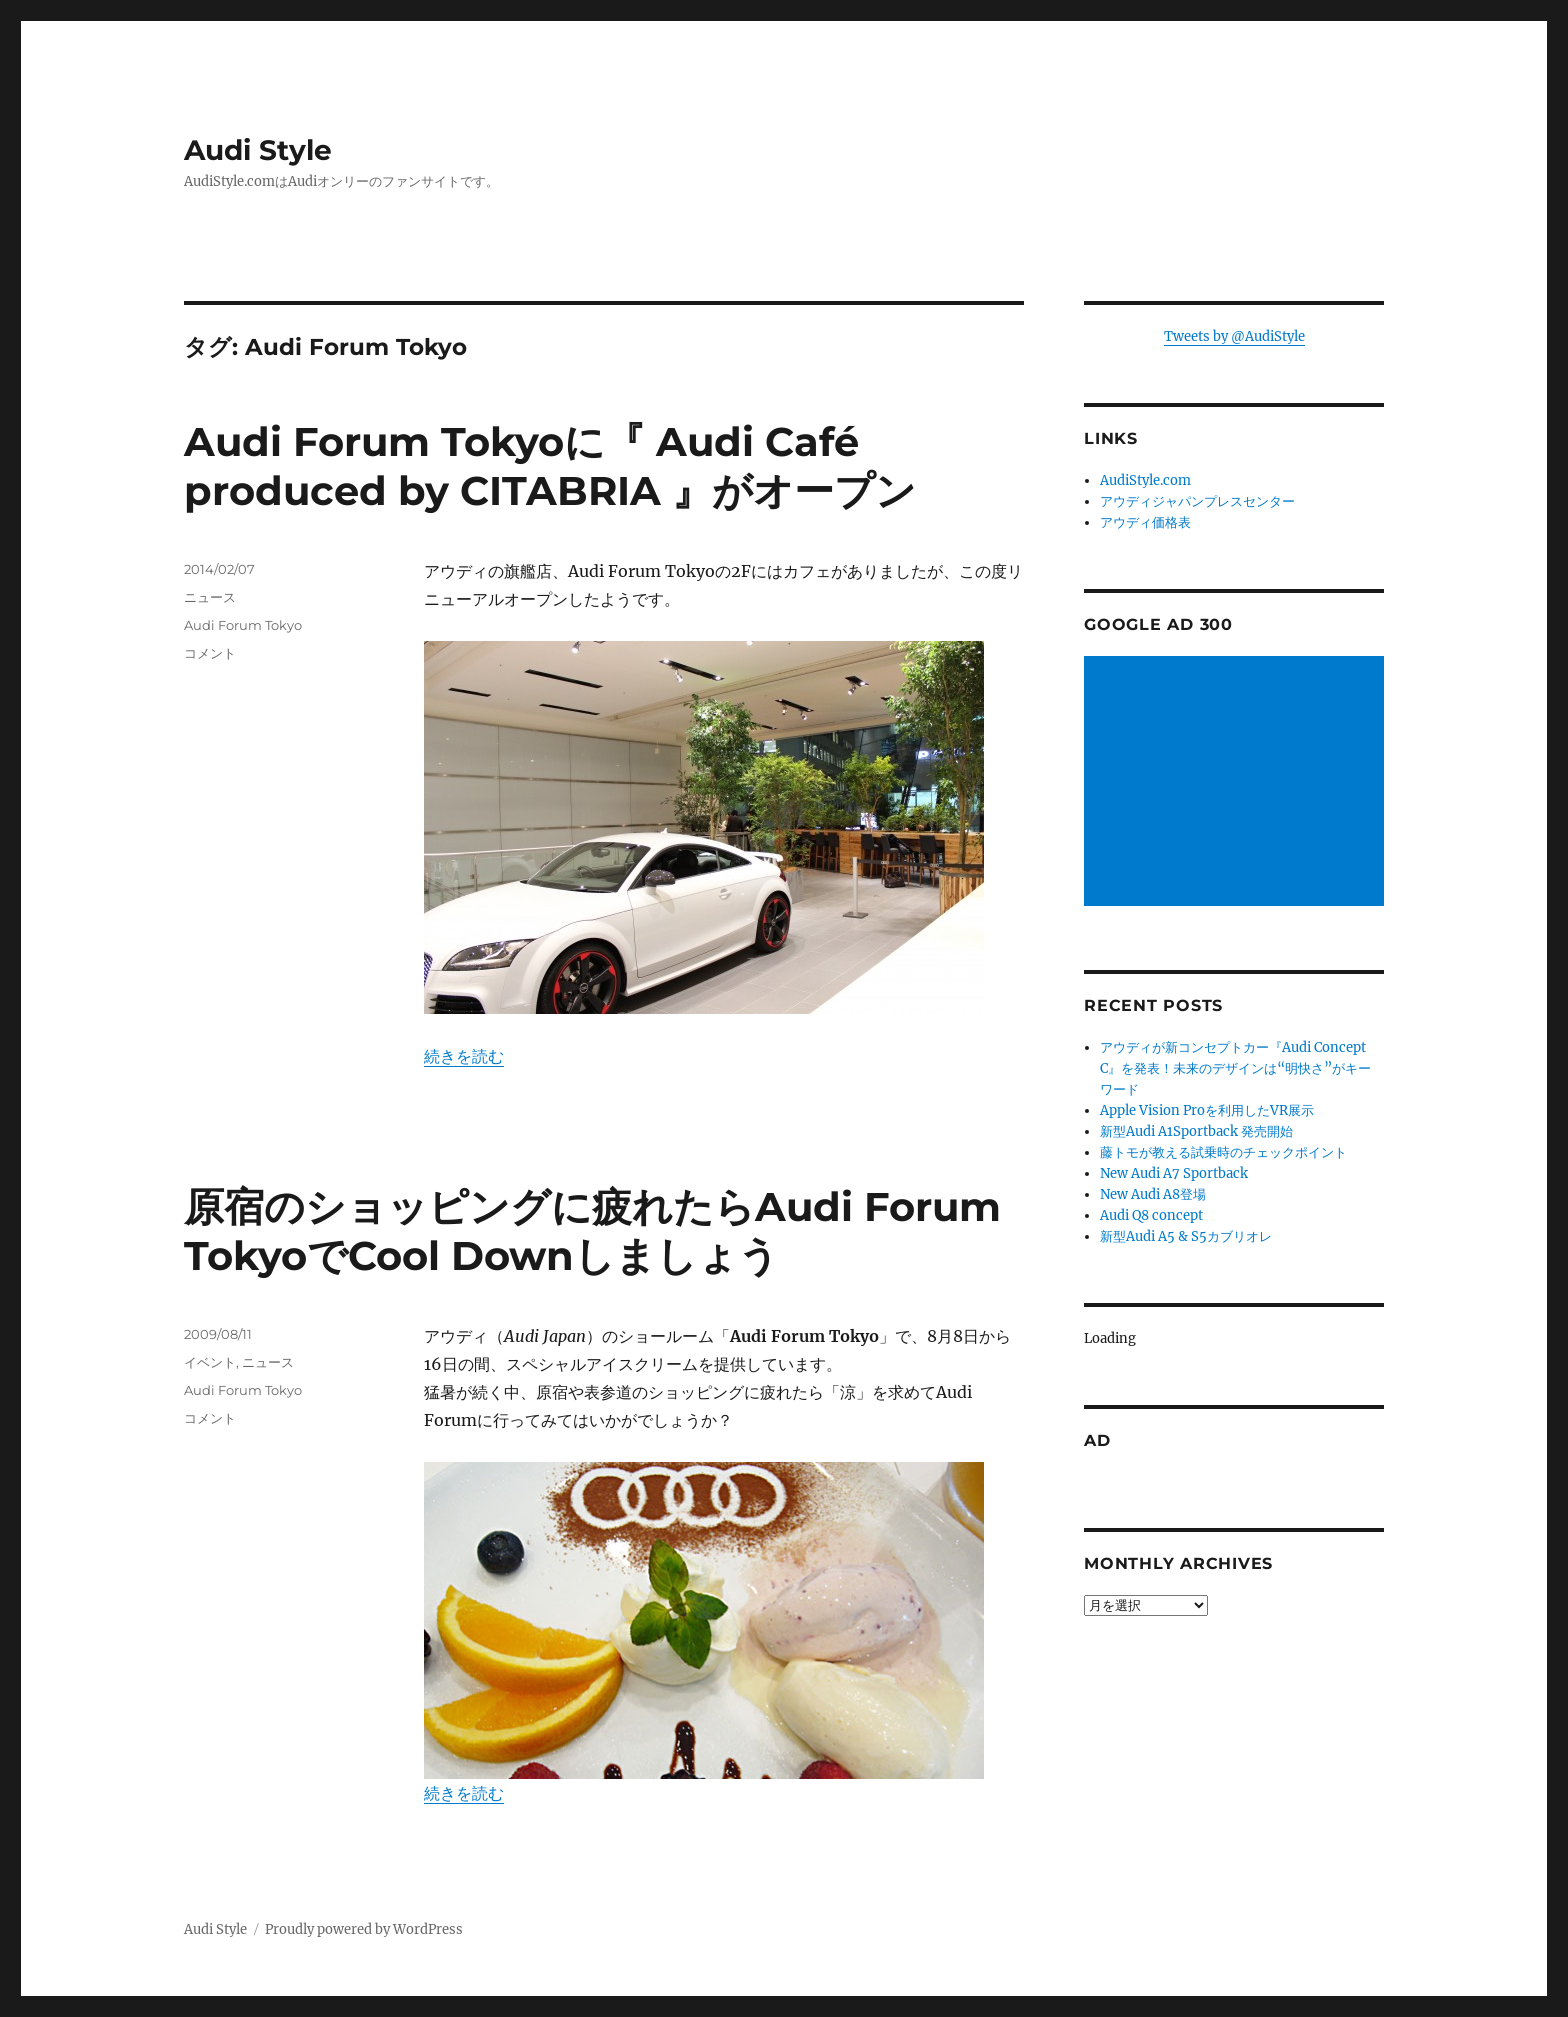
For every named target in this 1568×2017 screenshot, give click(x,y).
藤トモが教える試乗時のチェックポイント (1223, 1152)
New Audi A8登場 (1153, 1194)
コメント (210, 653)
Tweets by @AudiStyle (1234, 336)
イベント (210, 1362)
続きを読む (464, 1056)
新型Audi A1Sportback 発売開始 (1196, 1131)
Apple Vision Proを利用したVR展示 (1207, 1110)
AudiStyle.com (1145, 480)
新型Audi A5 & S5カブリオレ (1186, 1236)
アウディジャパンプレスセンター (1197, 501)
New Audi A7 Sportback (1174, 1173)
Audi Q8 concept (1151, 1215)
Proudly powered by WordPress (364, 1929)
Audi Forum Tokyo (243, 625)
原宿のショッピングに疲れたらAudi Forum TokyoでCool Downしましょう (592, 1231)
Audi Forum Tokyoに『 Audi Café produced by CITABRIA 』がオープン (550, 466)
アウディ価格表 (1145, 522)
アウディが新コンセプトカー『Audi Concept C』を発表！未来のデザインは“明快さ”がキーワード (1235, 1068)
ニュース (210, 597)
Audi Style (258, 150)
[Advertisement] (1237, 783)
